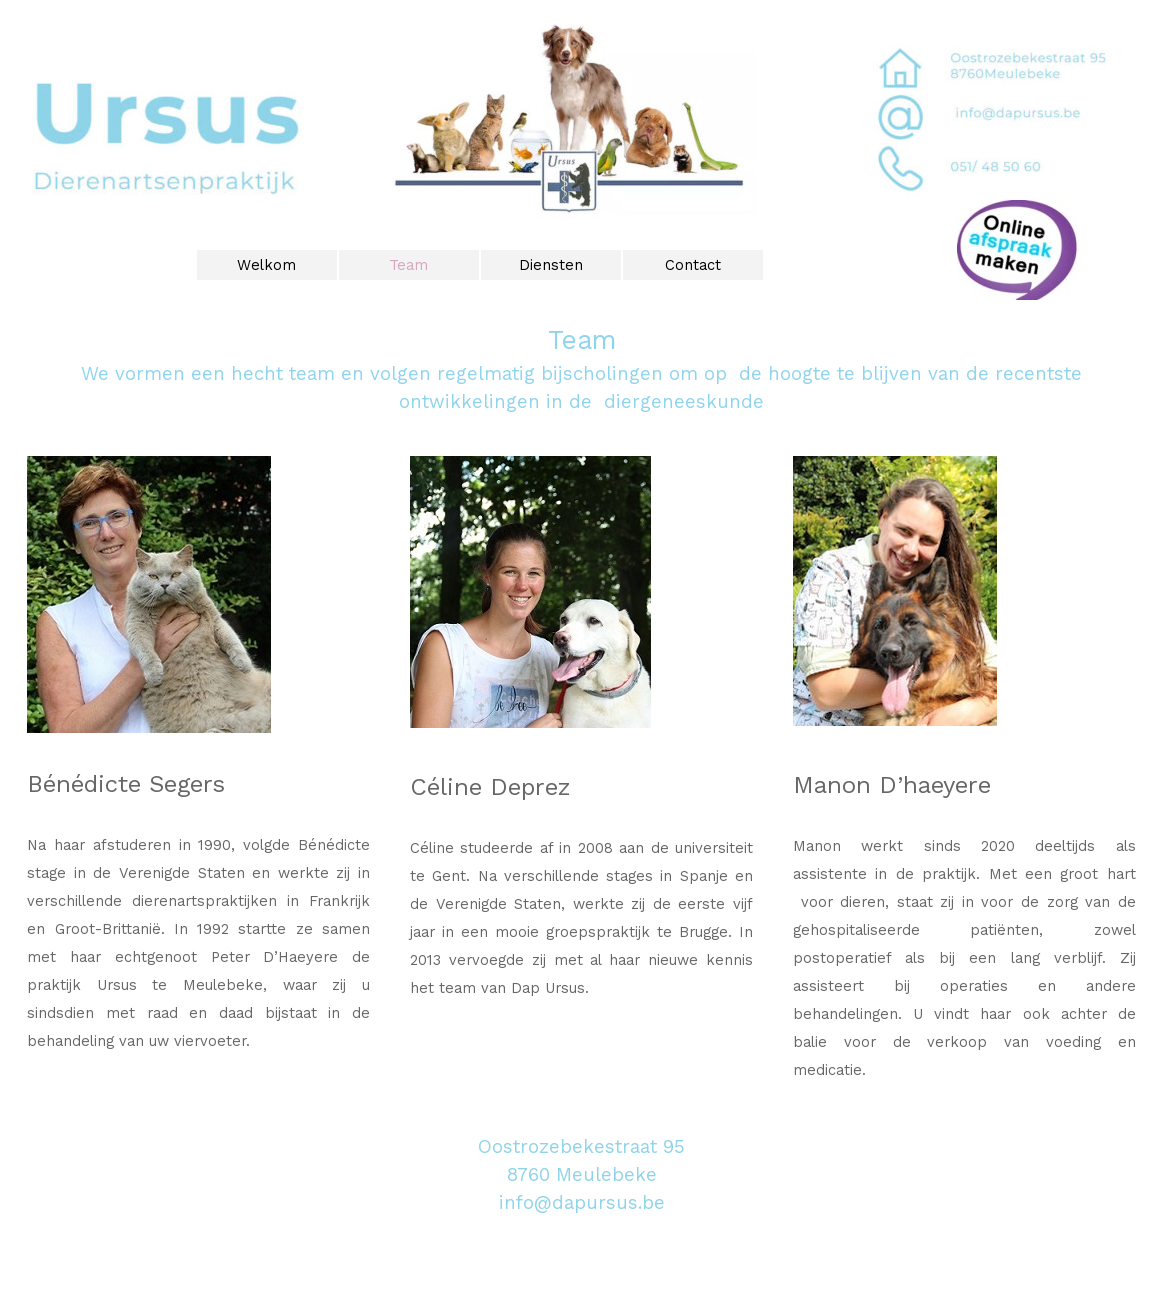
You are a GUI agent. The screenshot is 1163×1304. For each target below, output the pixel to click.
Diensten (551, 265)
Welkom (266, 265)
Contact (693, 265)
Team (408, 265)
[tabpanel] (581, 368)
